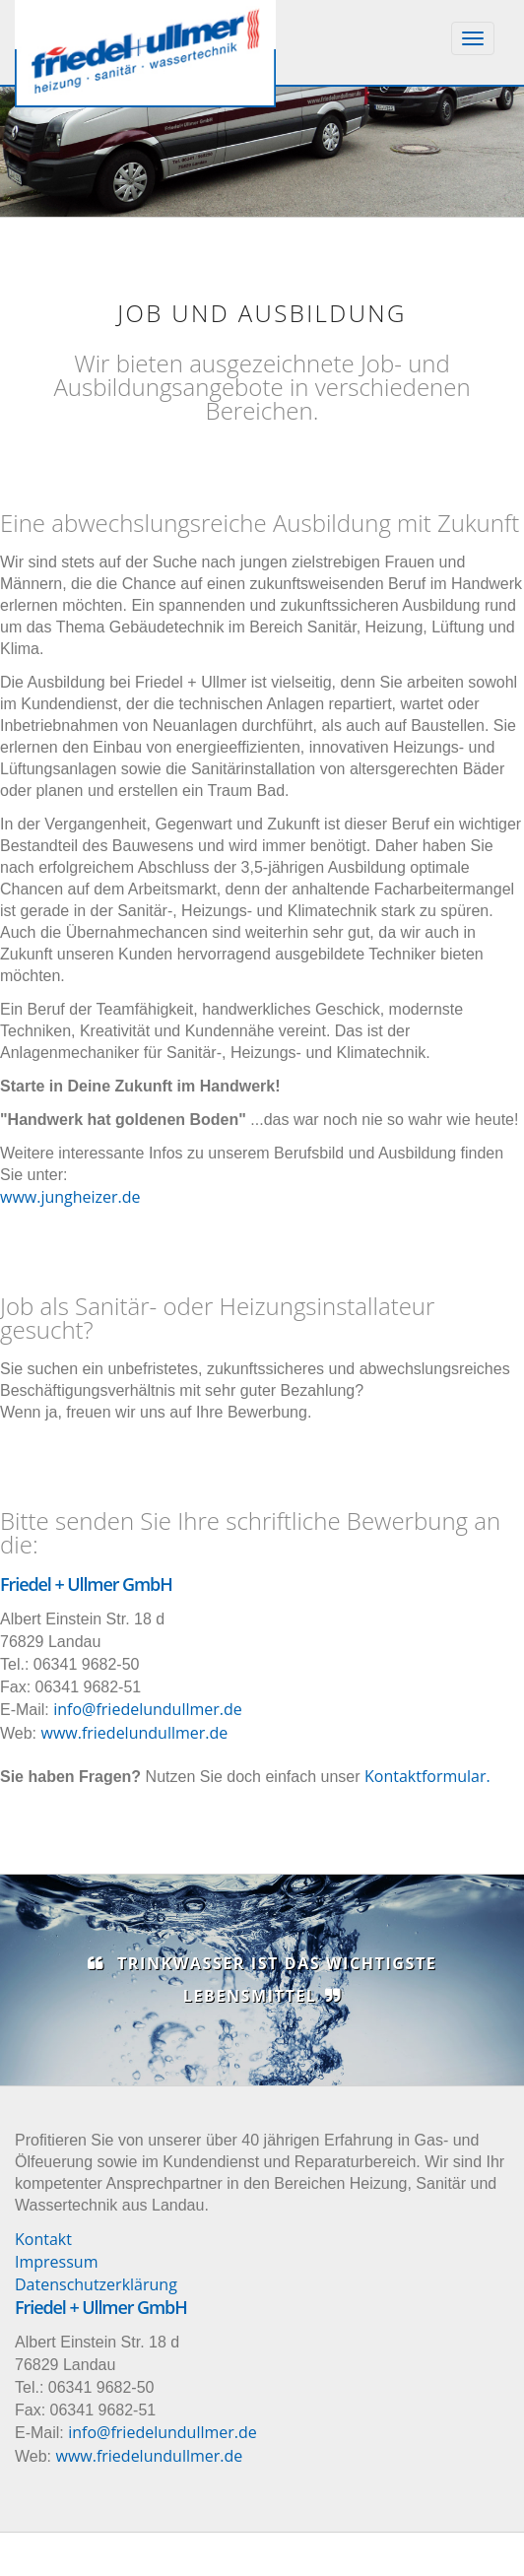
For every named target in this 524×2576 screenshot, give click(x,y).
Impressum (56, 2262)
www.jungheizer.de (70, 1197)
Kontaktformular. (427, 1776)
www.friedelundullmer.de (135, 1733)
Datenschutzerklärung (96, 2284)
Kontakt (43, 2239)
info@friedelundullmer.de (147, 1709)
